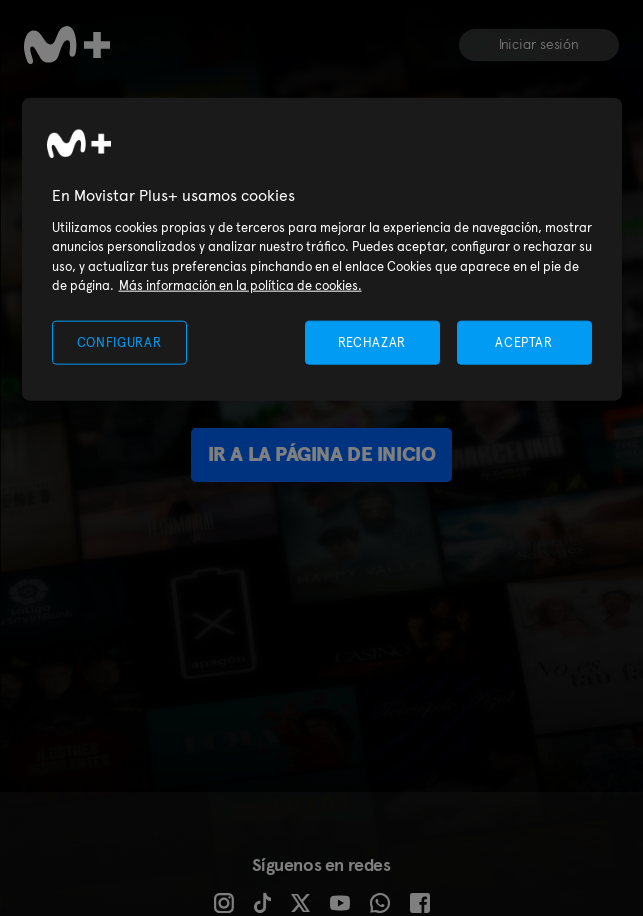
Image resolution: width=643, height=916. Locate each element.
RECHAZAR (372, 341)
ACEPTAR (524, 341)
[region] (322, 249)
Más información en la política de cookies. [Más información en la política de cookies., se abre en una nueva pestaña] (240, 285)
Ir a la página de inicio (321, 454)
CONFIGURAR (119, 341)
